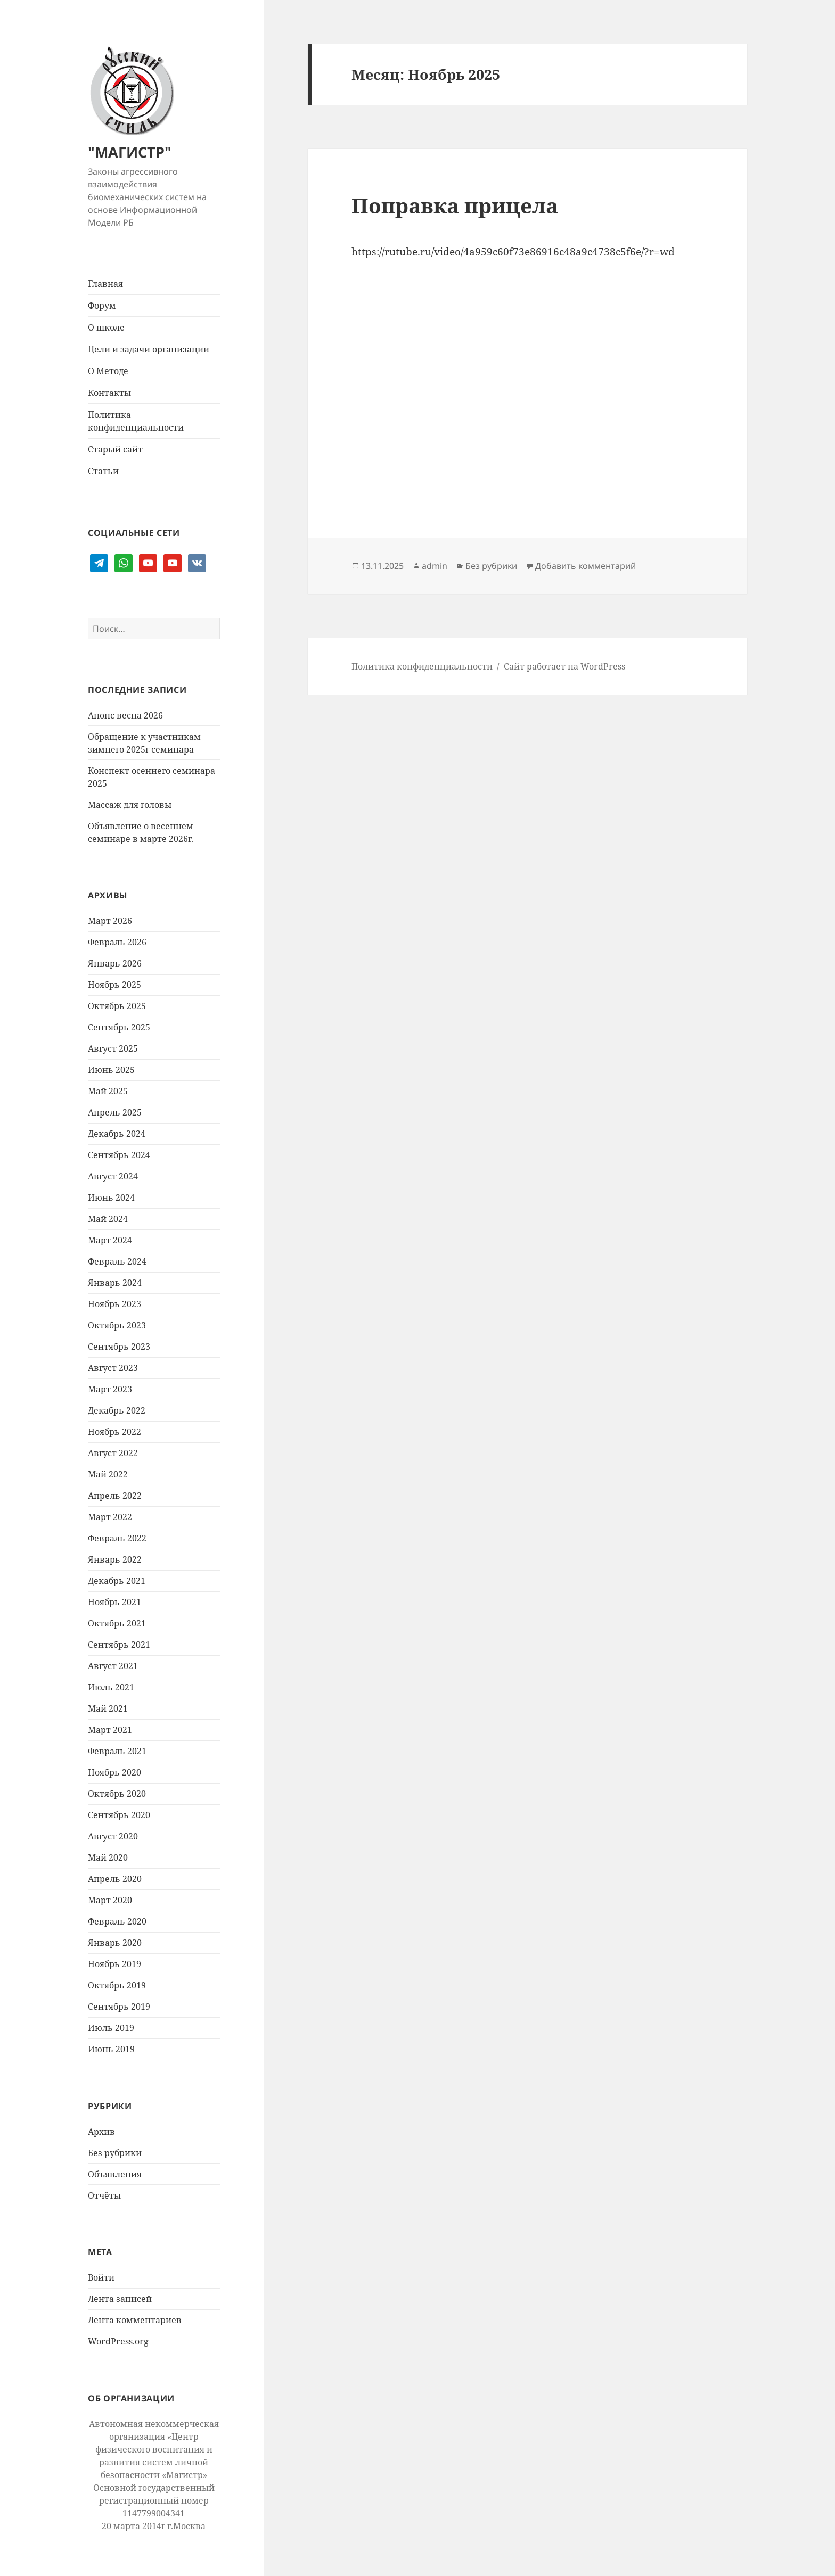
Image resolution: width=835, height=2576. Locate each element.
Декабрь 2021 (116, 1581)
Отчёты (104, 2195)
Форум (102, 305)
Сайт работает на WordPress (564, 666)
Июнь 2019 (111, 2049)
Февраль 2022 (117, 1538)
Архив (101, 2131)
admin (434, 566)
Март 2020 (110, 1900)
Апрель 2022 (115, 1495)
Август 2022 (113, 1453)
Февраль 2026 (117, 942)
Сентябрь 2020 (119, 1815)
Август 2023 (113, 1368)
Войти (101, 2277)
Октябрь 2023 (117, 1325)
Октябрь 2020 (117, 1793)
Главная (105, 284)
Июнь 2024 (111, 1197)
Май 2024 (108, 1219)
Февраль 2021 (117, 1751)
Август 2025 (113, 1048)
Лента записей (120, 2299)
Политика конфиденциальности (136, 421)
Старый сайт (115, 449)
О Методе (108, 371)
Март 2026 (110, 921)
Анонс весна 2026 (125, 715)
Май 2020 (108, 1857)
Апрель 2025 (115, 1112)
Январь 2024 (115, 1283)
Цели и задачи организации (148, 349)
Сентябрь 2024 (119, 1155)
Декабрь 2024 (116, 1134)
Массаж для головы (129, 805)
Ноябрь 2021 (114, 1602)
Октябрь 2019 (117, 1985)
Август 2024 (113, 1176)
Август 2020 (113, 1836)
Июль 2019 (111, 2028)
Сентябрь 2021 (119, 1644)
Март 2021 (110, 1730)
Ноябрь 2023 (114, 1304)
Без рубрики (115, 2153)
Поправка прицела (454, 205)
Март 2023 (110, 1389)
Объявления (115, 2174)
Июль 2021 (111, 1687)
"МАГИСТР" (129, 152)
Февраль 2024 (117, 1261)
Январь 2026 (115, 963)
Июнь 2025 (111, 1070)
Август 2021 (113, 1666)
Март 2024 (110, 1240)
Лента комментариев (135, 2320)
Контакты (109, 393)
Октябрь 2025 (117, 1006)
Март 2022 (110, 1517)
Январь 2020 (115, 1942)
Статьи (103, 471)
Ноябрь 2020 (114, 1772)
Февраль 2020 (117, 1921)
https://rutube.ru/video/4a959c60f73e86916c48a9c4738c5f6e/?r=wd (513, 252)
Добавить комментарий (585, 566)
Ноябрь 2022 (114, 1432)
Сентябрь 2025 (119, 1027)
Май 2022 (108, 1474)
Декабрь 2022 (116, 1410)
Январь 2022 (115, 1559)
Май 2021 (108, 1708)
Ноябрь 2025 (114, 984)
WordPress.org (118, 2341)
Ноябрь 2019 (114, 1964)
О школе (106, 327)
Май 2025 (108, 1091)
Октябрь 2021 (117, 1623)
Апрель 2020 (115, 1879)
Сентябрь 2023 (119, 1346)
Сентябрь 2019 (119, 2006)
